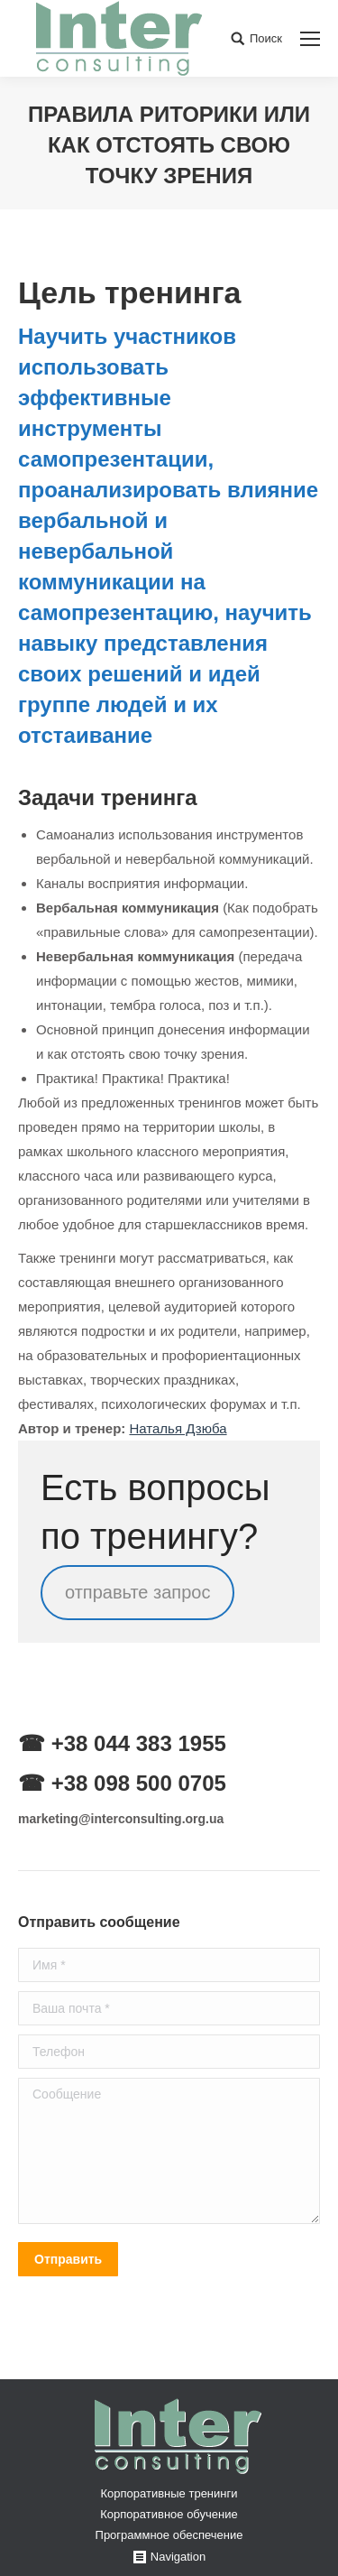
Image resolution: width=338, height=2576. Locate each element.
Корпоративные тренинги (168, 2493)
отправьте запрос (137, 1592)
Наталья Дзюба (177, 1428)
